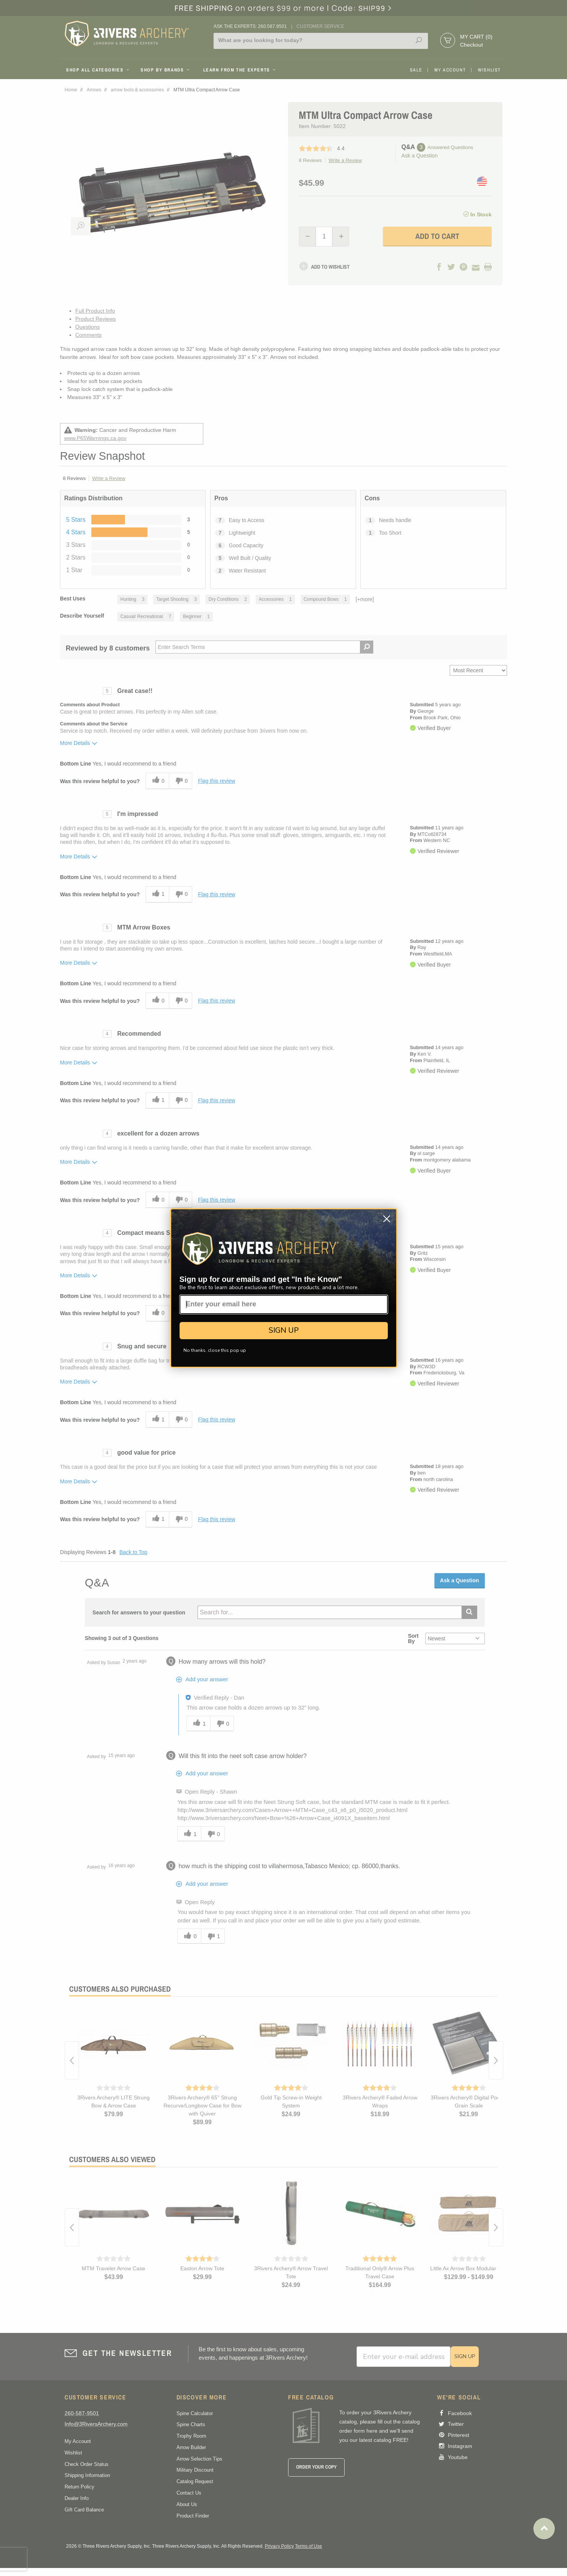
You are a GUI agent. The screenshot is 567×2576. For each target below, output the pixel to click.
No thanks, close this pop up (214, 1350)
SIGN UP (284, 1330)
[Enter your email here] (284, 1304)
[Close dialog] (386, 1218)
